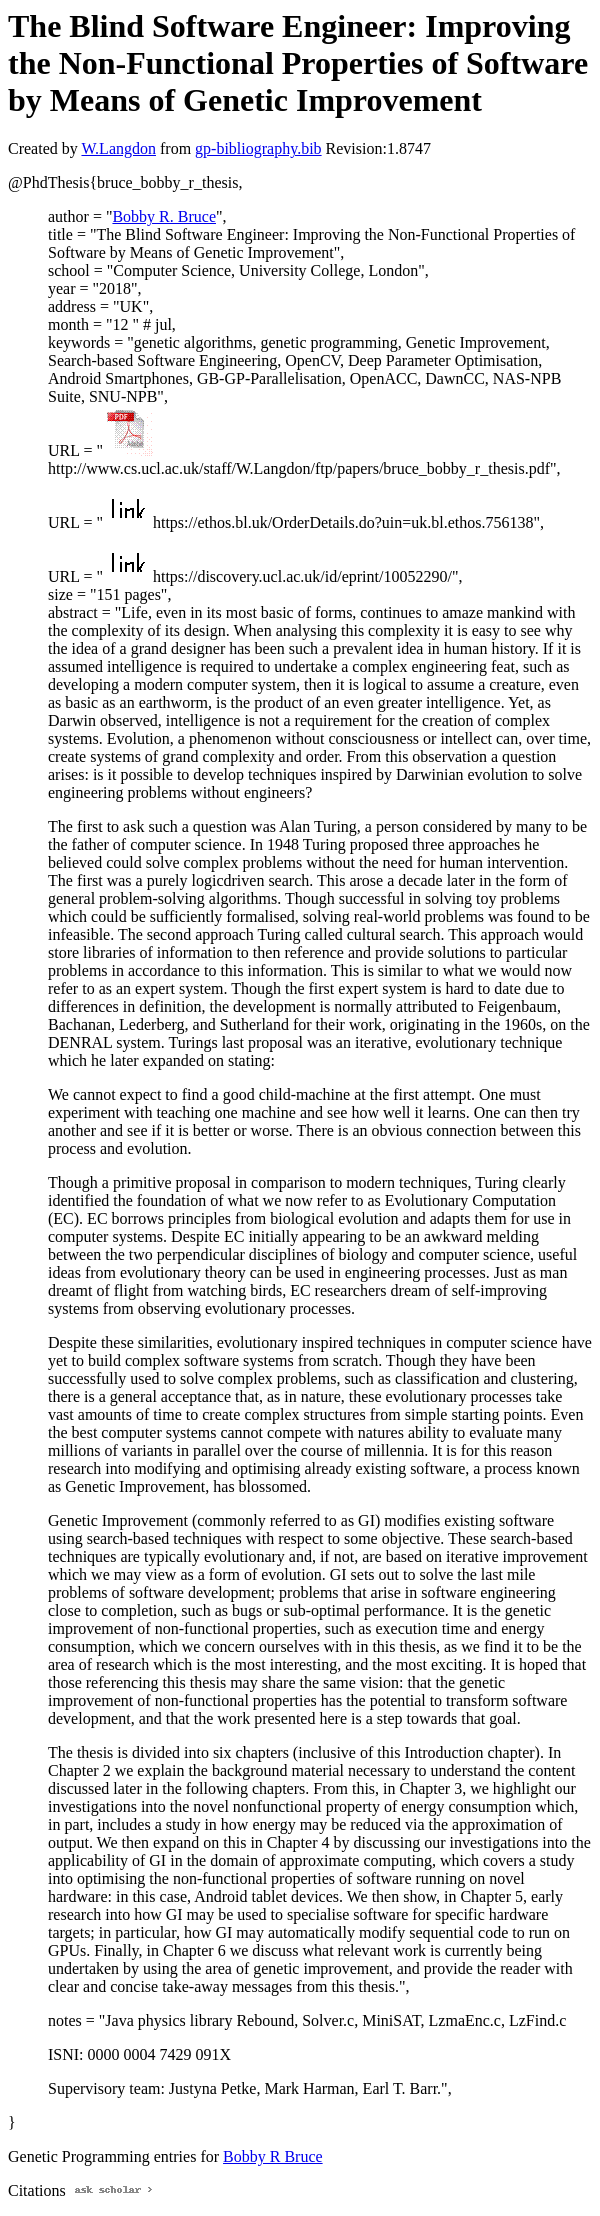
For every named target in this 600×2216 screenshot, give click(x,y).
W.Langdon (118, 148)
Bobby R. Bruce (164, 216)
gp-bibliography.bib (258, 148)
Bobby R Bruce (273, 2156)
